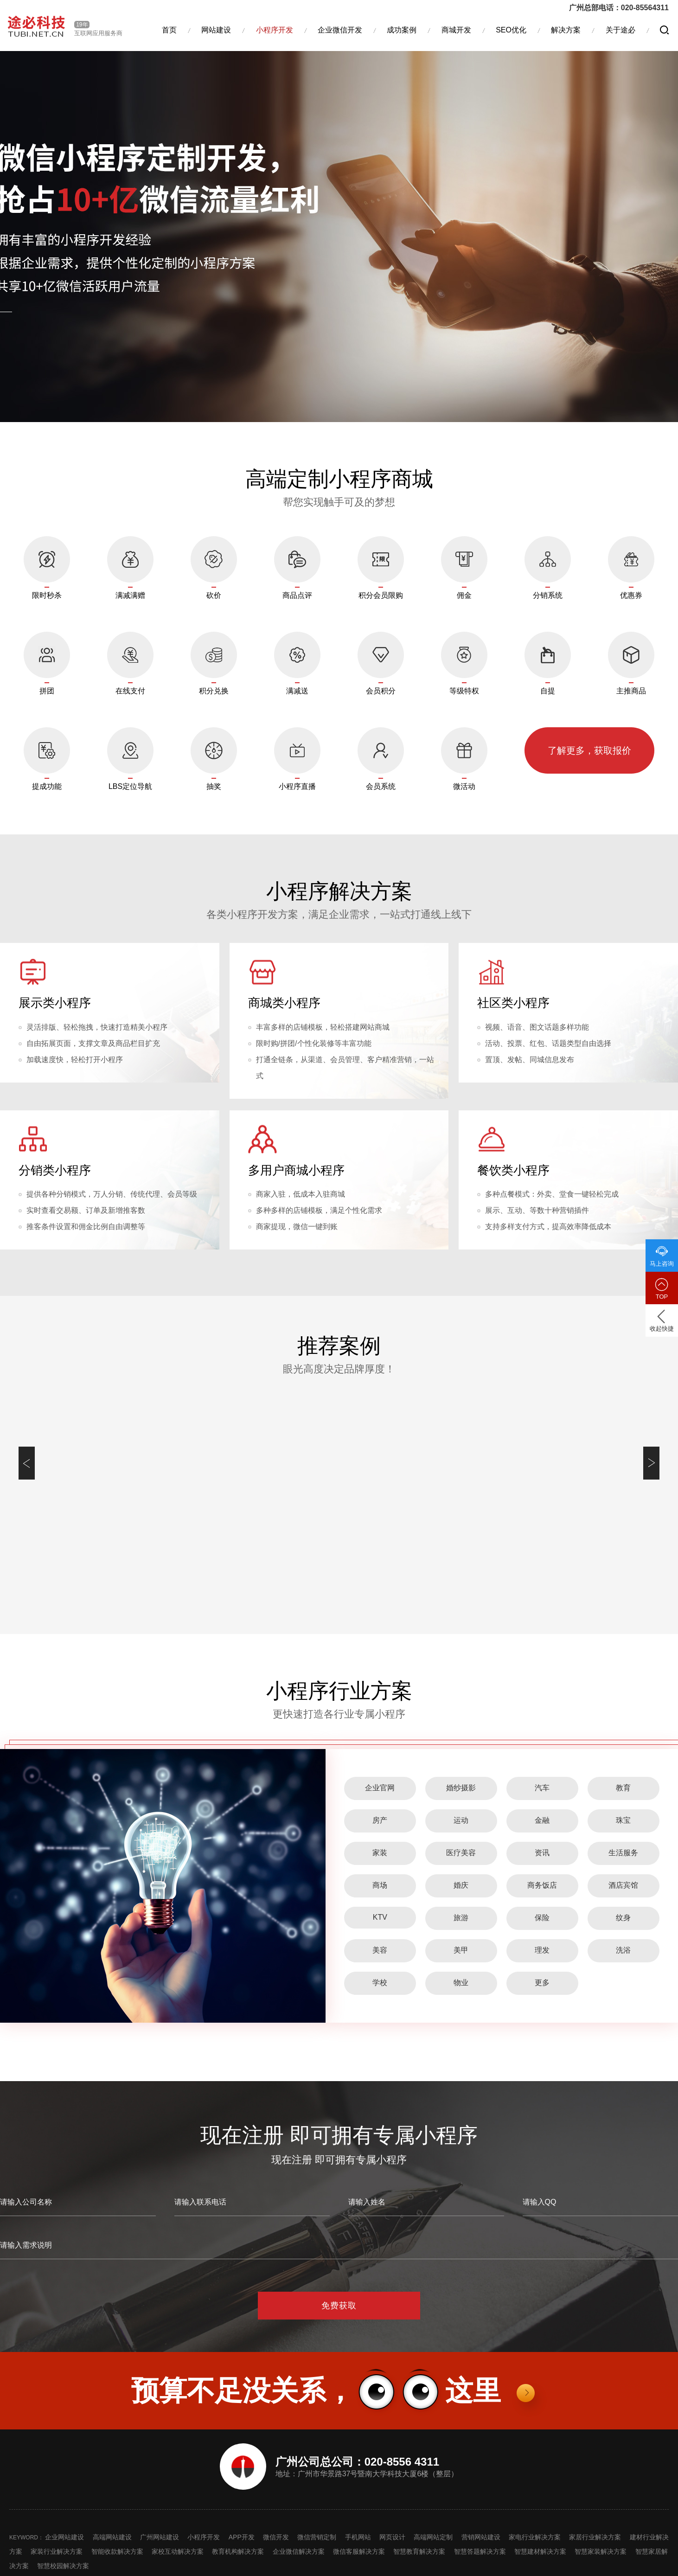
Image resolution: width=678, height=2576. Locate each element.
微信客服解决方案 (359, 2551)
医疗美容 (461, 1853)
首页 (169, 30)
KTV (380, 1917)
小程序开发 (274, 30)
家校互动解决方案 (178, 2551)
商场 (379, 1885)
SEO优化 (511, 30)
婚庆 (461, 1885)
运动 (461, 1820)
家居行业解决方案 (595, 2537)
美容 (379, 1950)
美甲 (461, 1950)
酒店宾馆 (623, 1885)
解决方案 (566, 30)
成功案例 (401, 30)
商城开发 (456, 30)
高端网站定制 (433, 2537)
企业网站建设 (64, 2537)
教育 (623, 1788)
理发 (542, 1950)
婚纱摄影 (461, 1788)
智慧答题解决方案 (480, 2551)
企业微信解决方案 (299, 2551)
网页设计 (392, 2537)
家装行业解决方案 (57, 2551)
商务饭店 (542, 1885)
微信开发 (276, 2537)
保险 (542, 1918)
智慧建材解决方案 (540, 2551)
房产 (379, 1820)
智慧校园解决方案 (63, 2566)
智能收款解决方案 (117, 2551)
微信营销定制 (316, 2537)
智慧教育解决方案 (419, 2551)
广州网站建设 (159, 2537)
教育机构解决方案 (238, 2551)
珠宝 (623, 1820)
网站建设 (216, 30)
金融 (542, 1820)
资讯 (542, 1853)
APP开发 (242, 2537)
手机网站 (358, 2537)
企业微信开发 (340, 30)
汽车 (542, 1788)
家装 (379, 1853)
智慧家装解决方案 (601, 2551)
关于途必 (620, 30)
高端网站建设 (112, 2537)
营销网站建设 (480, 2537)
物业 (461, 1982)
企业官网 (380, 1788)
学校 (379, 1982)
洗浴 (623, 1950)
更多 (542, 1982)
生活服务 (623, 1853)
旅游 (461, 1918)
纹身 (623, 1918)
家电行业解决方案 (535, 2537)
